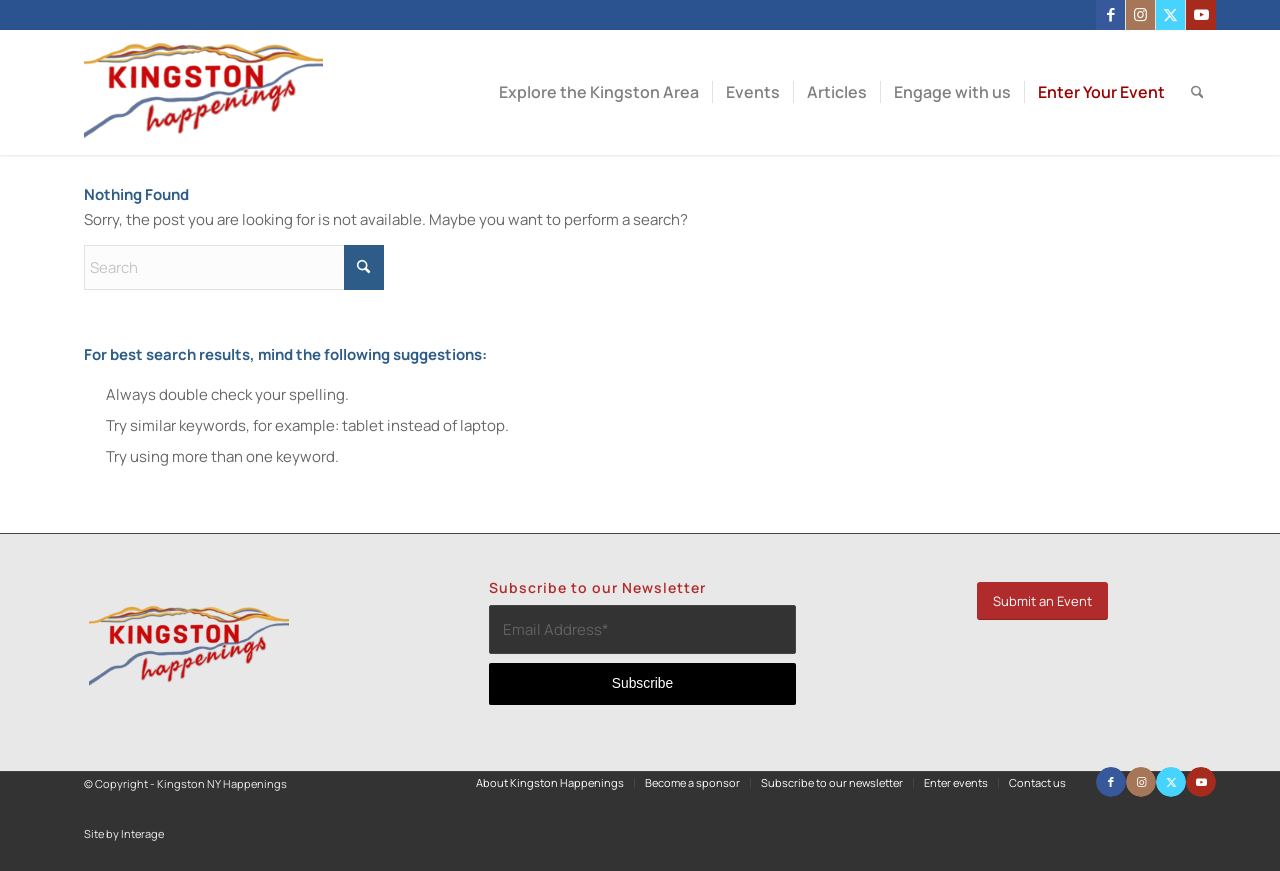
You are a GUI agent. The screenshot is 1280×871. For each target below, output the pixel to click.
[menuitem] (599, 92)
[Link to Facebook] (1110, 15)
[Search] (1197, 92)
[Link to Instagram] (1140, 15)
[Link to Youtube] (1201, 15)
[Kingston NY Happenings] (203, 92)
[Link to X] (1170, 15)
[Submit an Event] (1042, 601)
